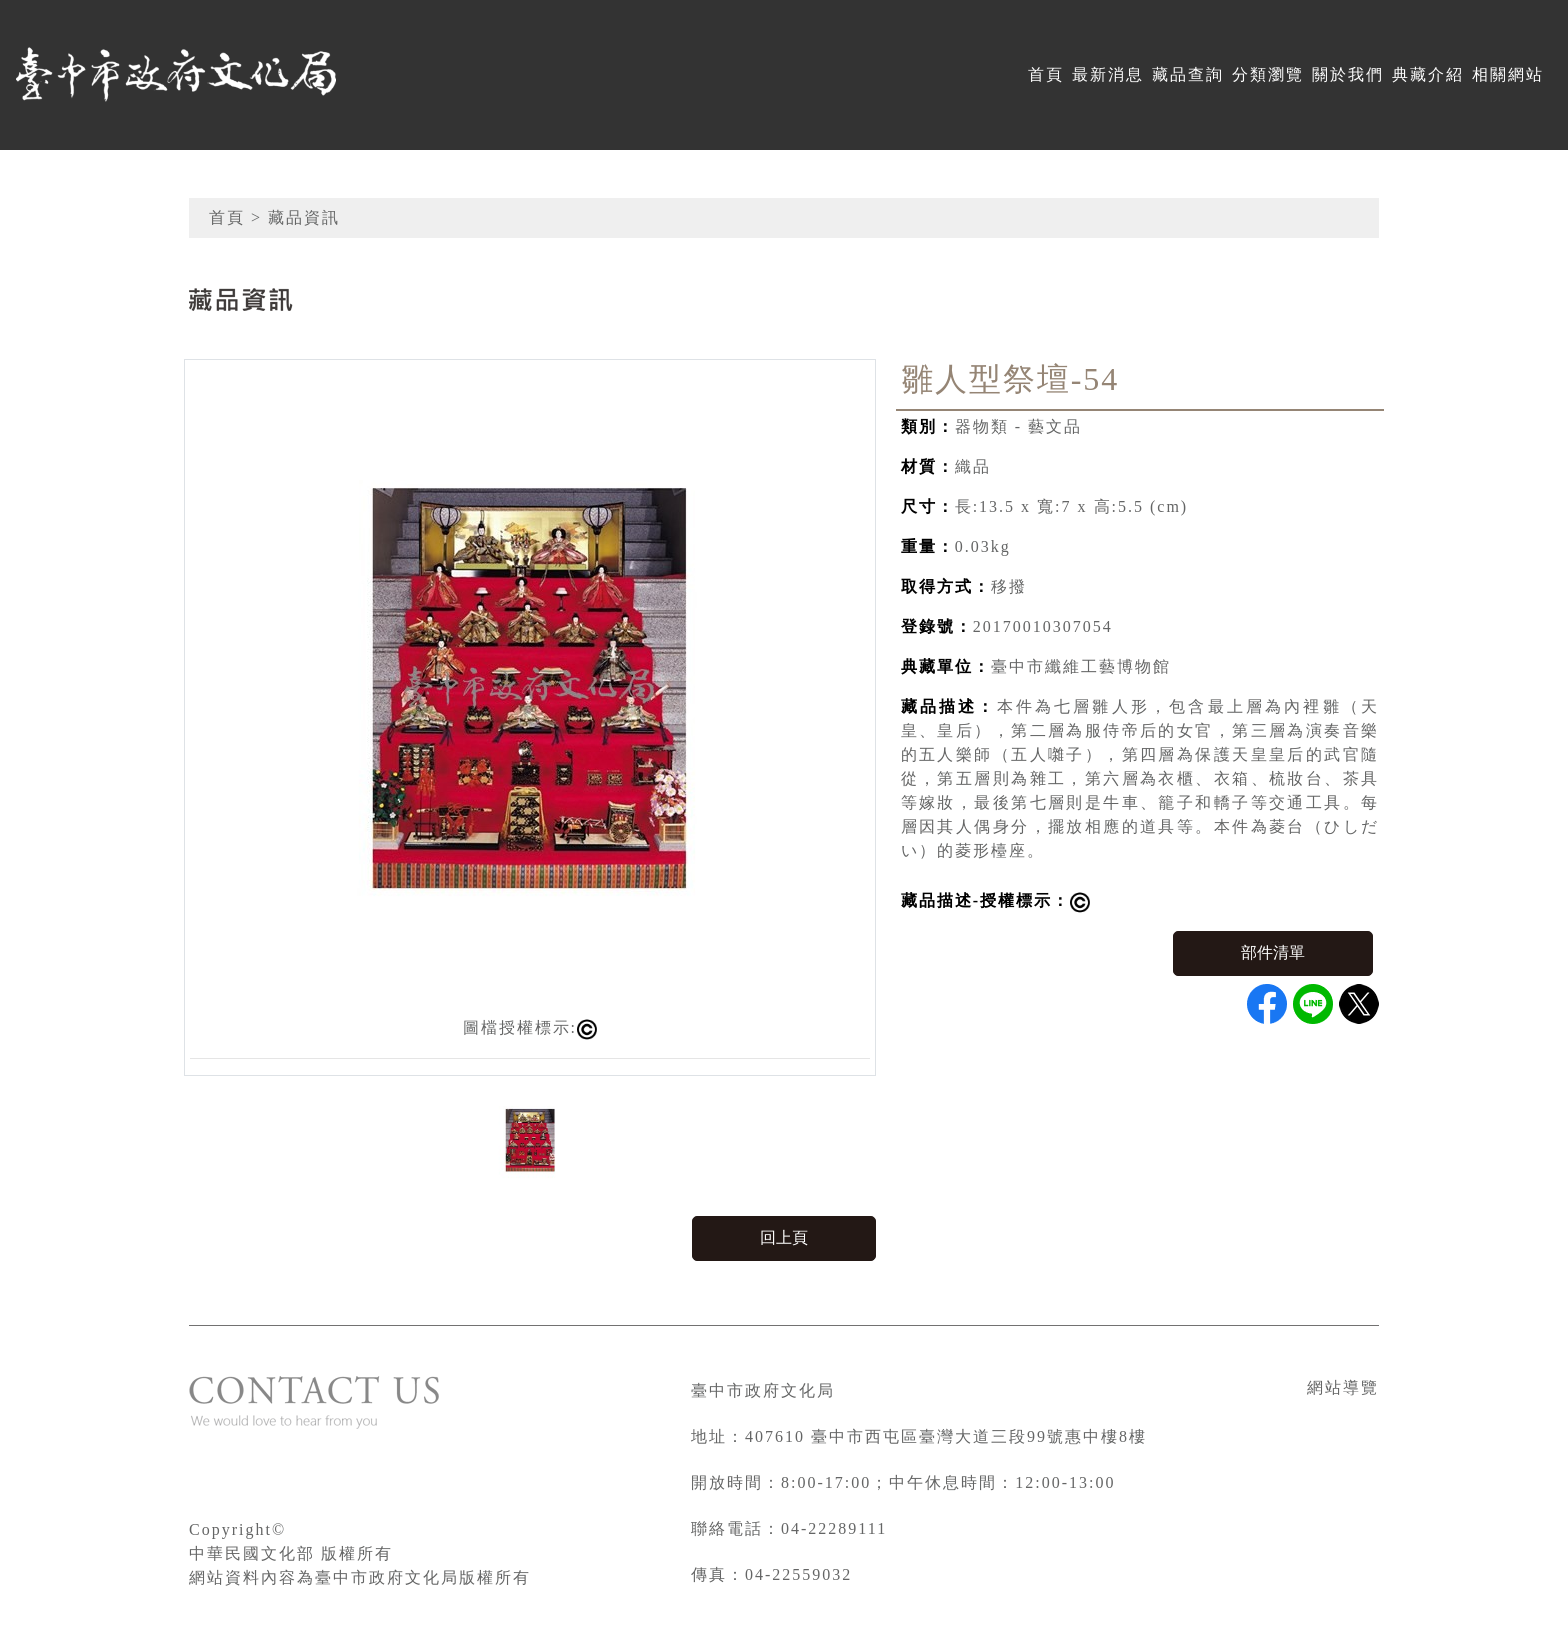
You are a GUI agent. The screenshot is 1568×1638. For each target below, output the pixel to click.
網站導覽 (1343, 1387)
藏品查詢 (1188, 74)
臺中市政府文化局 (763, 1390)
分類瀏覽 (1268, 74)
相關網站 (1508, 74)
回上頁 (784, 1237)
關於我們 (1348, 74)
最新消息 (1108, 74)
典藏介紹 (1428, 74)
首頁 (1046, 74)
